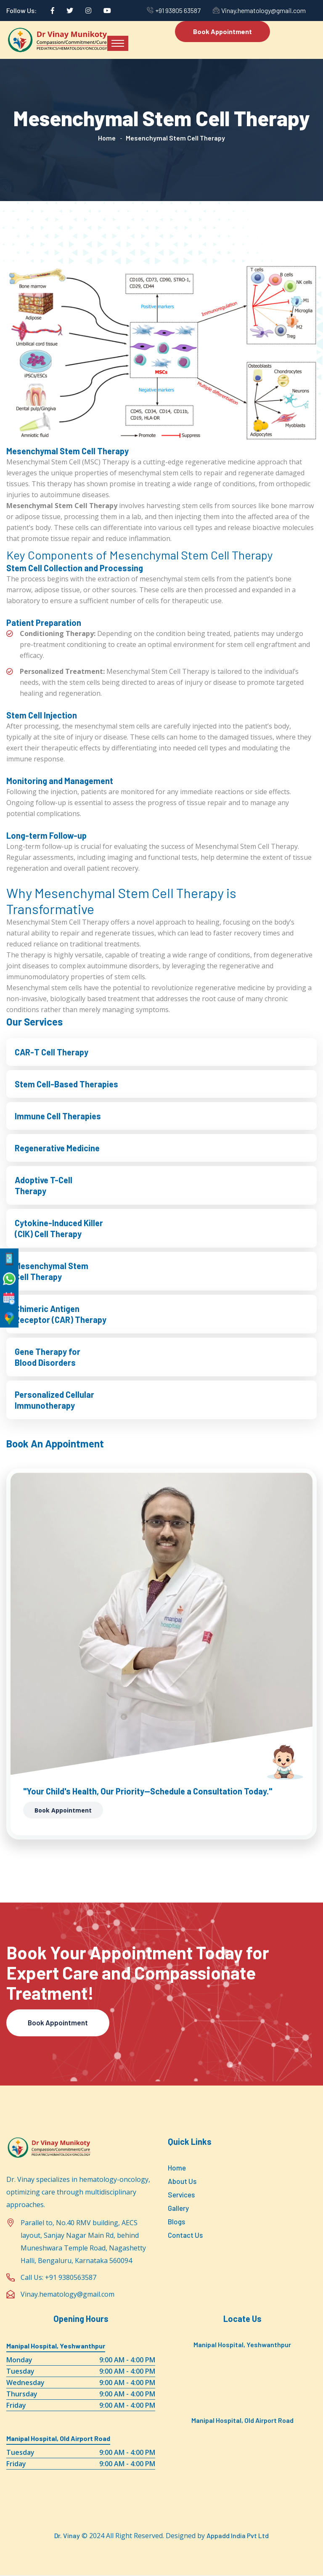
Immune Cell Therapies (58, 1116)
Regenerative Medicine (57, 1148)
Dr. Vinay (67, 2536)
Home (107, 138)
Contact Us (185, 2235)
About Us (182, 2181)
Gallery (178, 2208)
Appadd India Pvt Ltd (238, 2536)
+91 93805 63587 (178, 10)
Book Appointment (222, 31)
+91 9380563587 (70, 2277)
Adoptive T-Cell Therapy (43, 1185)
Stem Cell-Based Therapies (66, 1084)
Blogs (176, 2221)
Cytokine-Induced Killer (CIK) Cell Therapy (59, 1228)
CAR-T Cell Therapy (51, 1052)
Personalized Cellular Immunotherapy (54, 1399)
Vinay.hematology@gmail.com (263, 10)
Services (181, 2194)
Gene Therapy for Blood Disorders (47, 1357)
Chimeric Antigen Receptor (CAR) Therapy (60, 1314)
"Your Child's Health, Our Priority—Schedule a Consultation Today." (147, 1791)
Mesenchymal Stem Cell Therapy (51, 1271)
